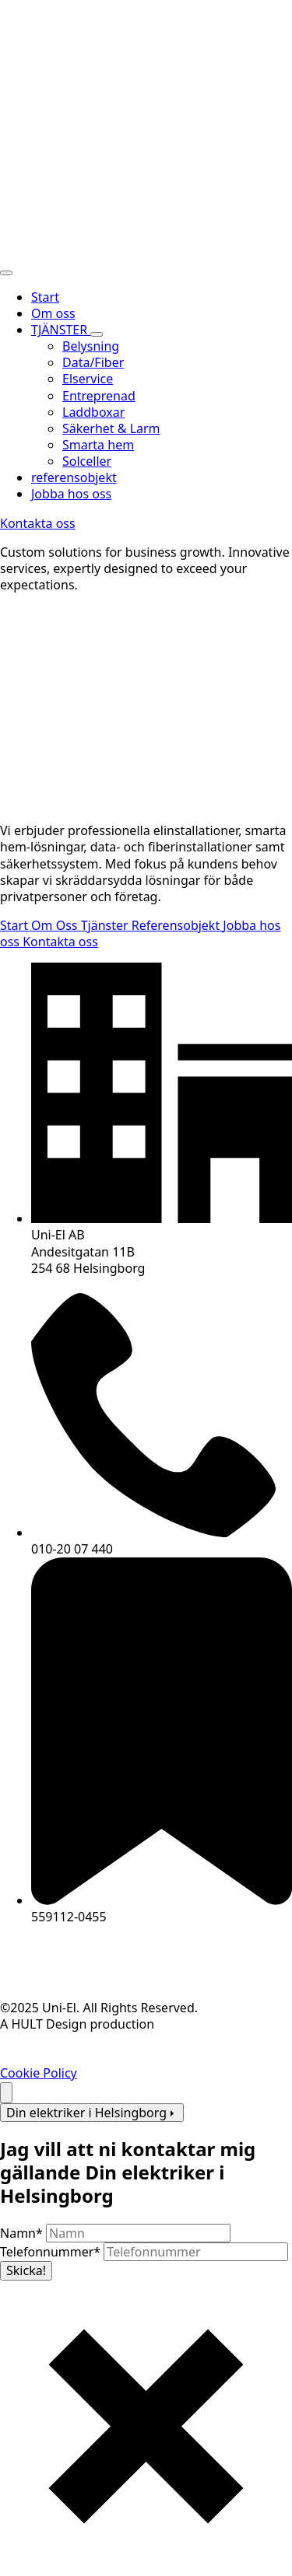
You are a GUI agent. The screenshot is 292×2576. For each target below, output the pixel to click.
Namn (23, 2233)
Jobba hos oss (71, 493)
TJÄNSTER (60, 329)
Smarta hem (98, 444)
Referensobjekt (177, 925)
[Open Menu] (6, 273)
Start (45, 297)
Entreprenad (98, 395)
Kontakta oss (60, 941)
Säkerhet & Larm (111, 428)
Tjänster (106, 925)
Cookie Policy (38, 2072)
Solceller (86, 461)
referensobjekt (74, 477)
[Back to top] (6, 2092)
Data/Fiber (93, 362)
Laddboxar (93, 412)
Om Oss (56, 925)
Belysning (90, 346)
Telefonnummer (52, 2251)
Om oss (53, 313)
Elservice (87, 378)
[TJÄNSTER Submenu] (96, 334)
